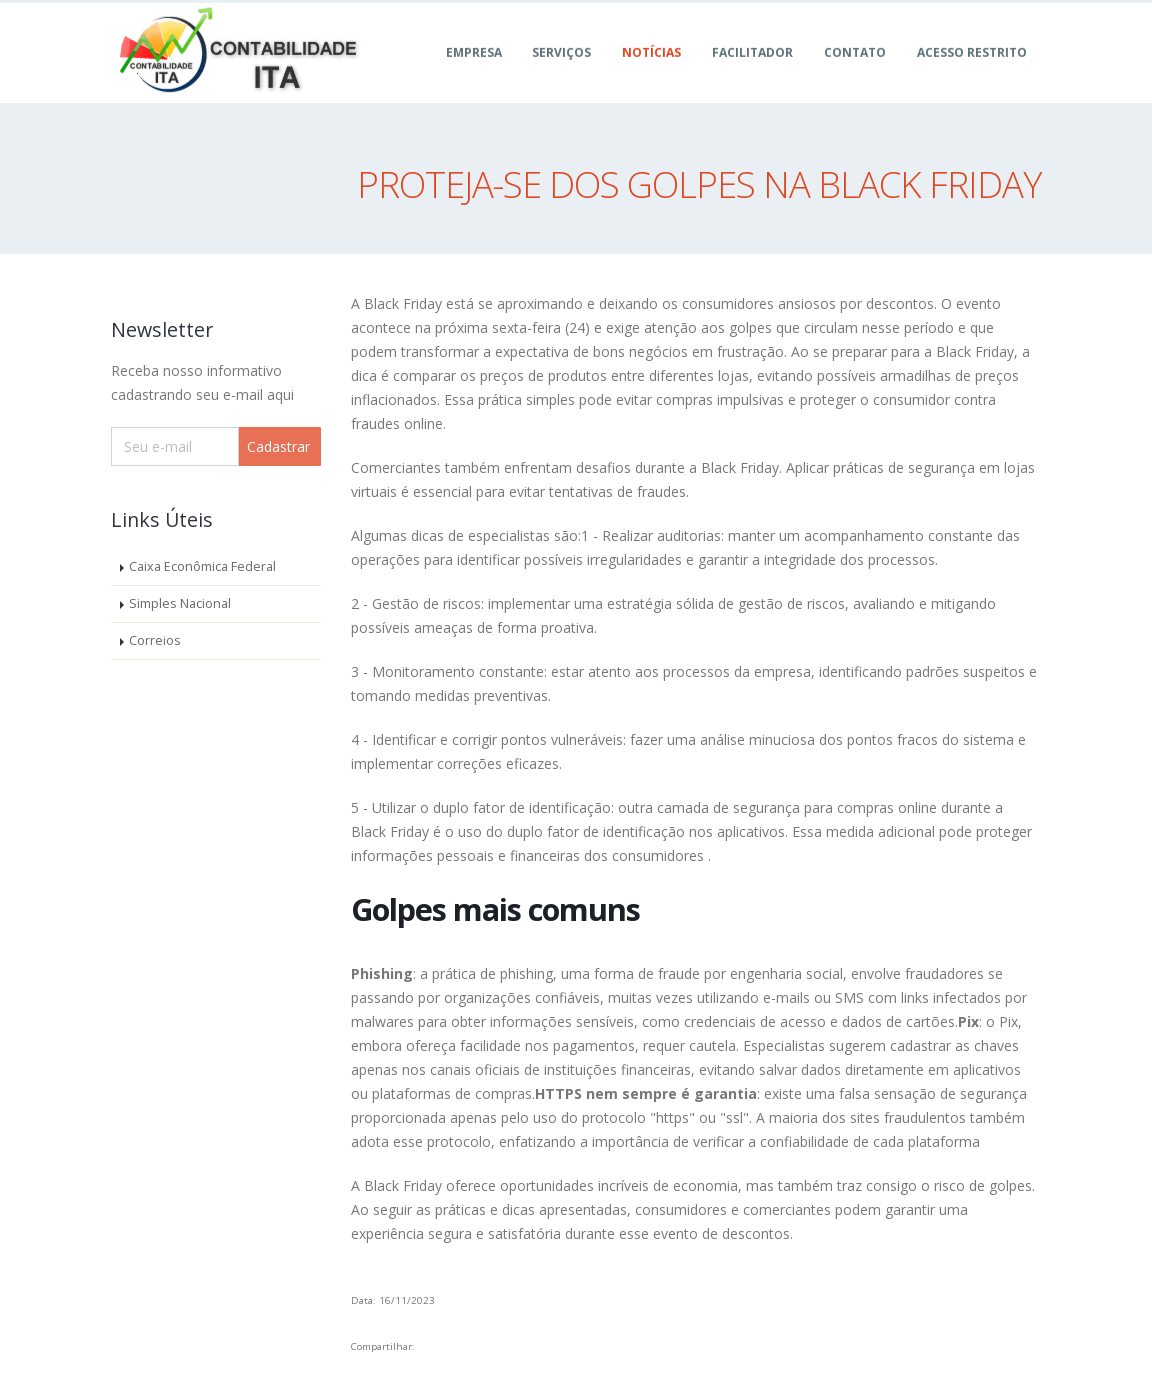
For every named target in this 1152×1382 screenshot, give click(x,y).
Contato (855, 74)
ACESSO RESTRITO (972, 74)
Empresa (474, 74)
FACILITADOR (752, 74)
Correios (155, 640)
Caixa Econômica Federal (202, 566)
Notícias (651, 74)
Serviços (561, 74)
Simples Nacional (180, 603)
